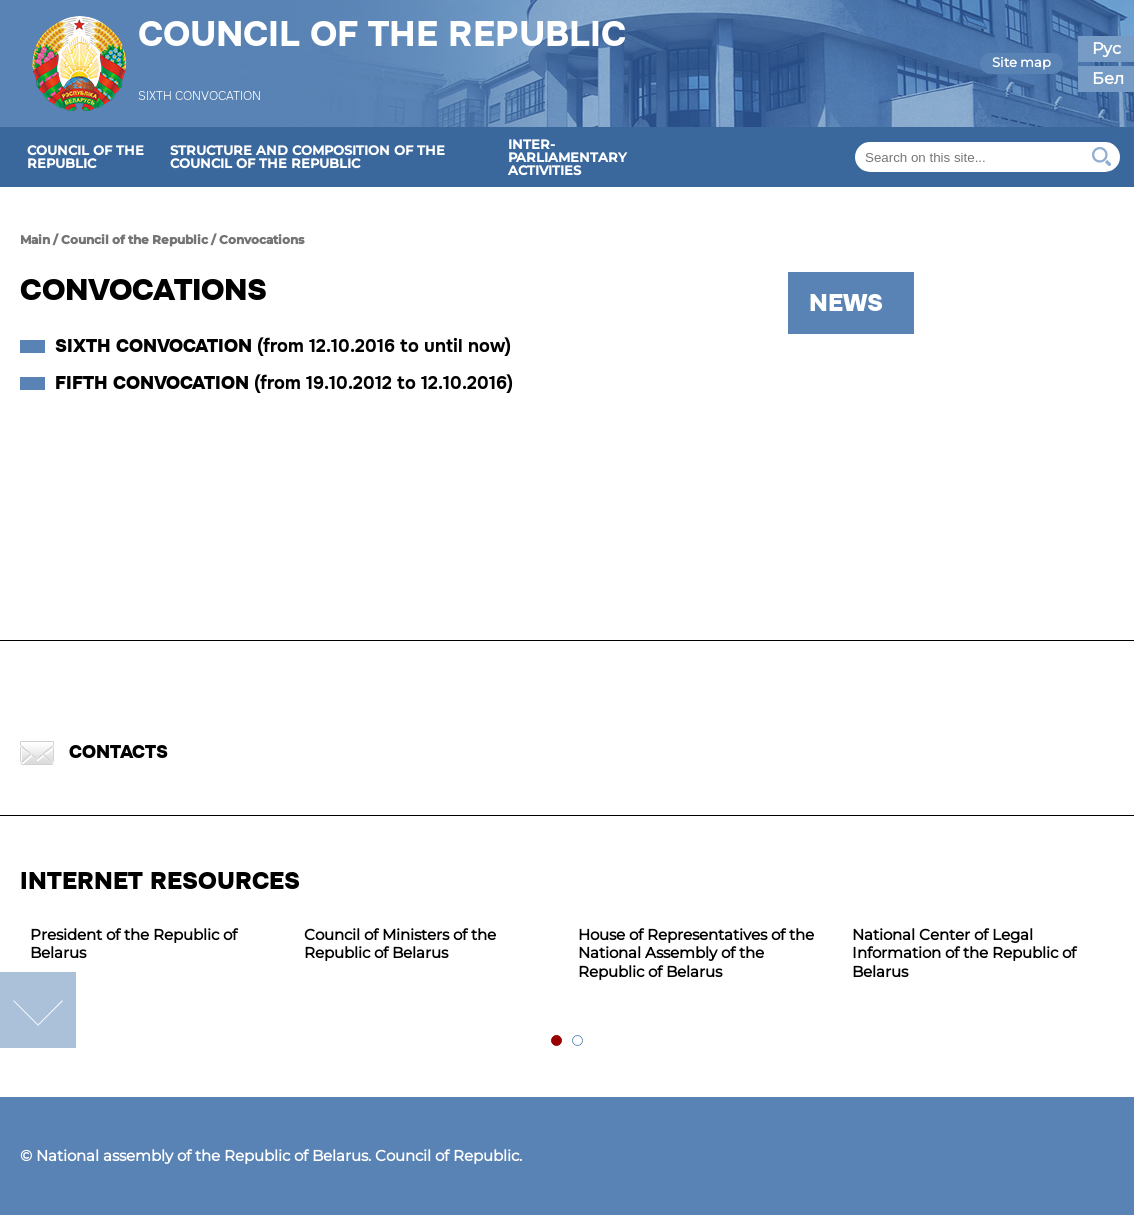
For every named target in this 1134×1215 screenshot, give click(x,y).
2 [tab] (578, 1041)
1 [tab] (557, 1041)
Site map (1021, 62)
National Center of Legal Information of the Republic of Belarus (964, 953)
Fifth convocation (284, 383)
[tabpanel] (157, 945)
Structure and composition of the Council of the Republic (307, 156)
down (38, 1010)
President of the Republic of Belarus (133, 944)
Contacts (94, 753)
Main (35, 239)
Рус (1106, 48)
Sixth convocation (283, 346)
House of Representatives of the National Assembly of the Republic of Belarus (696, 953)
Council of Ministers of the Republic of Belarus (400, 944)
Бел (1108, 78)
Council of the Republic (382, 47)
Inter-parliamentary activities (567, 157)
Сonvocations (261, 239)
